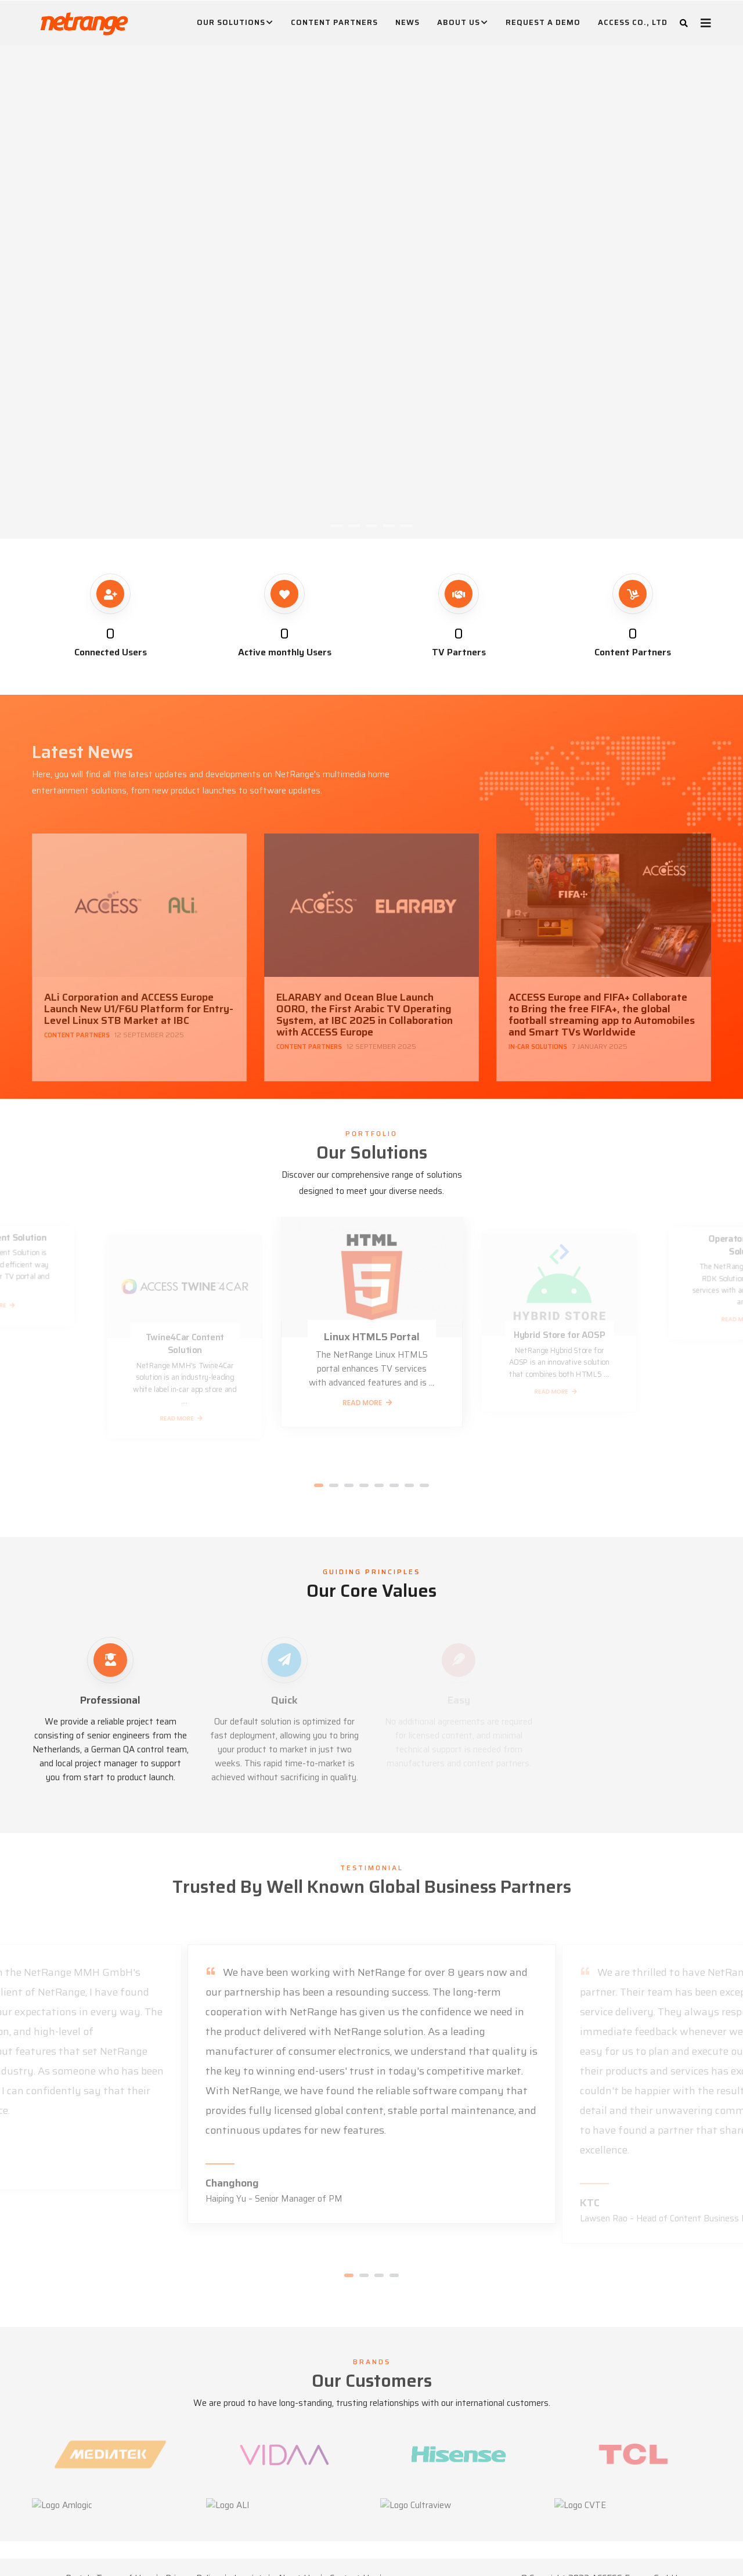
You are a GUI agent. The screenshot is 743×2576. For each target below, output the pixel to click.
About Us (462, 22)
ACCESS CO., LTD (633, 22)
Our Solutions (235, 22)
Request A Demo (543, 22)
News (407, 22)
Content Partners (334, 22)
